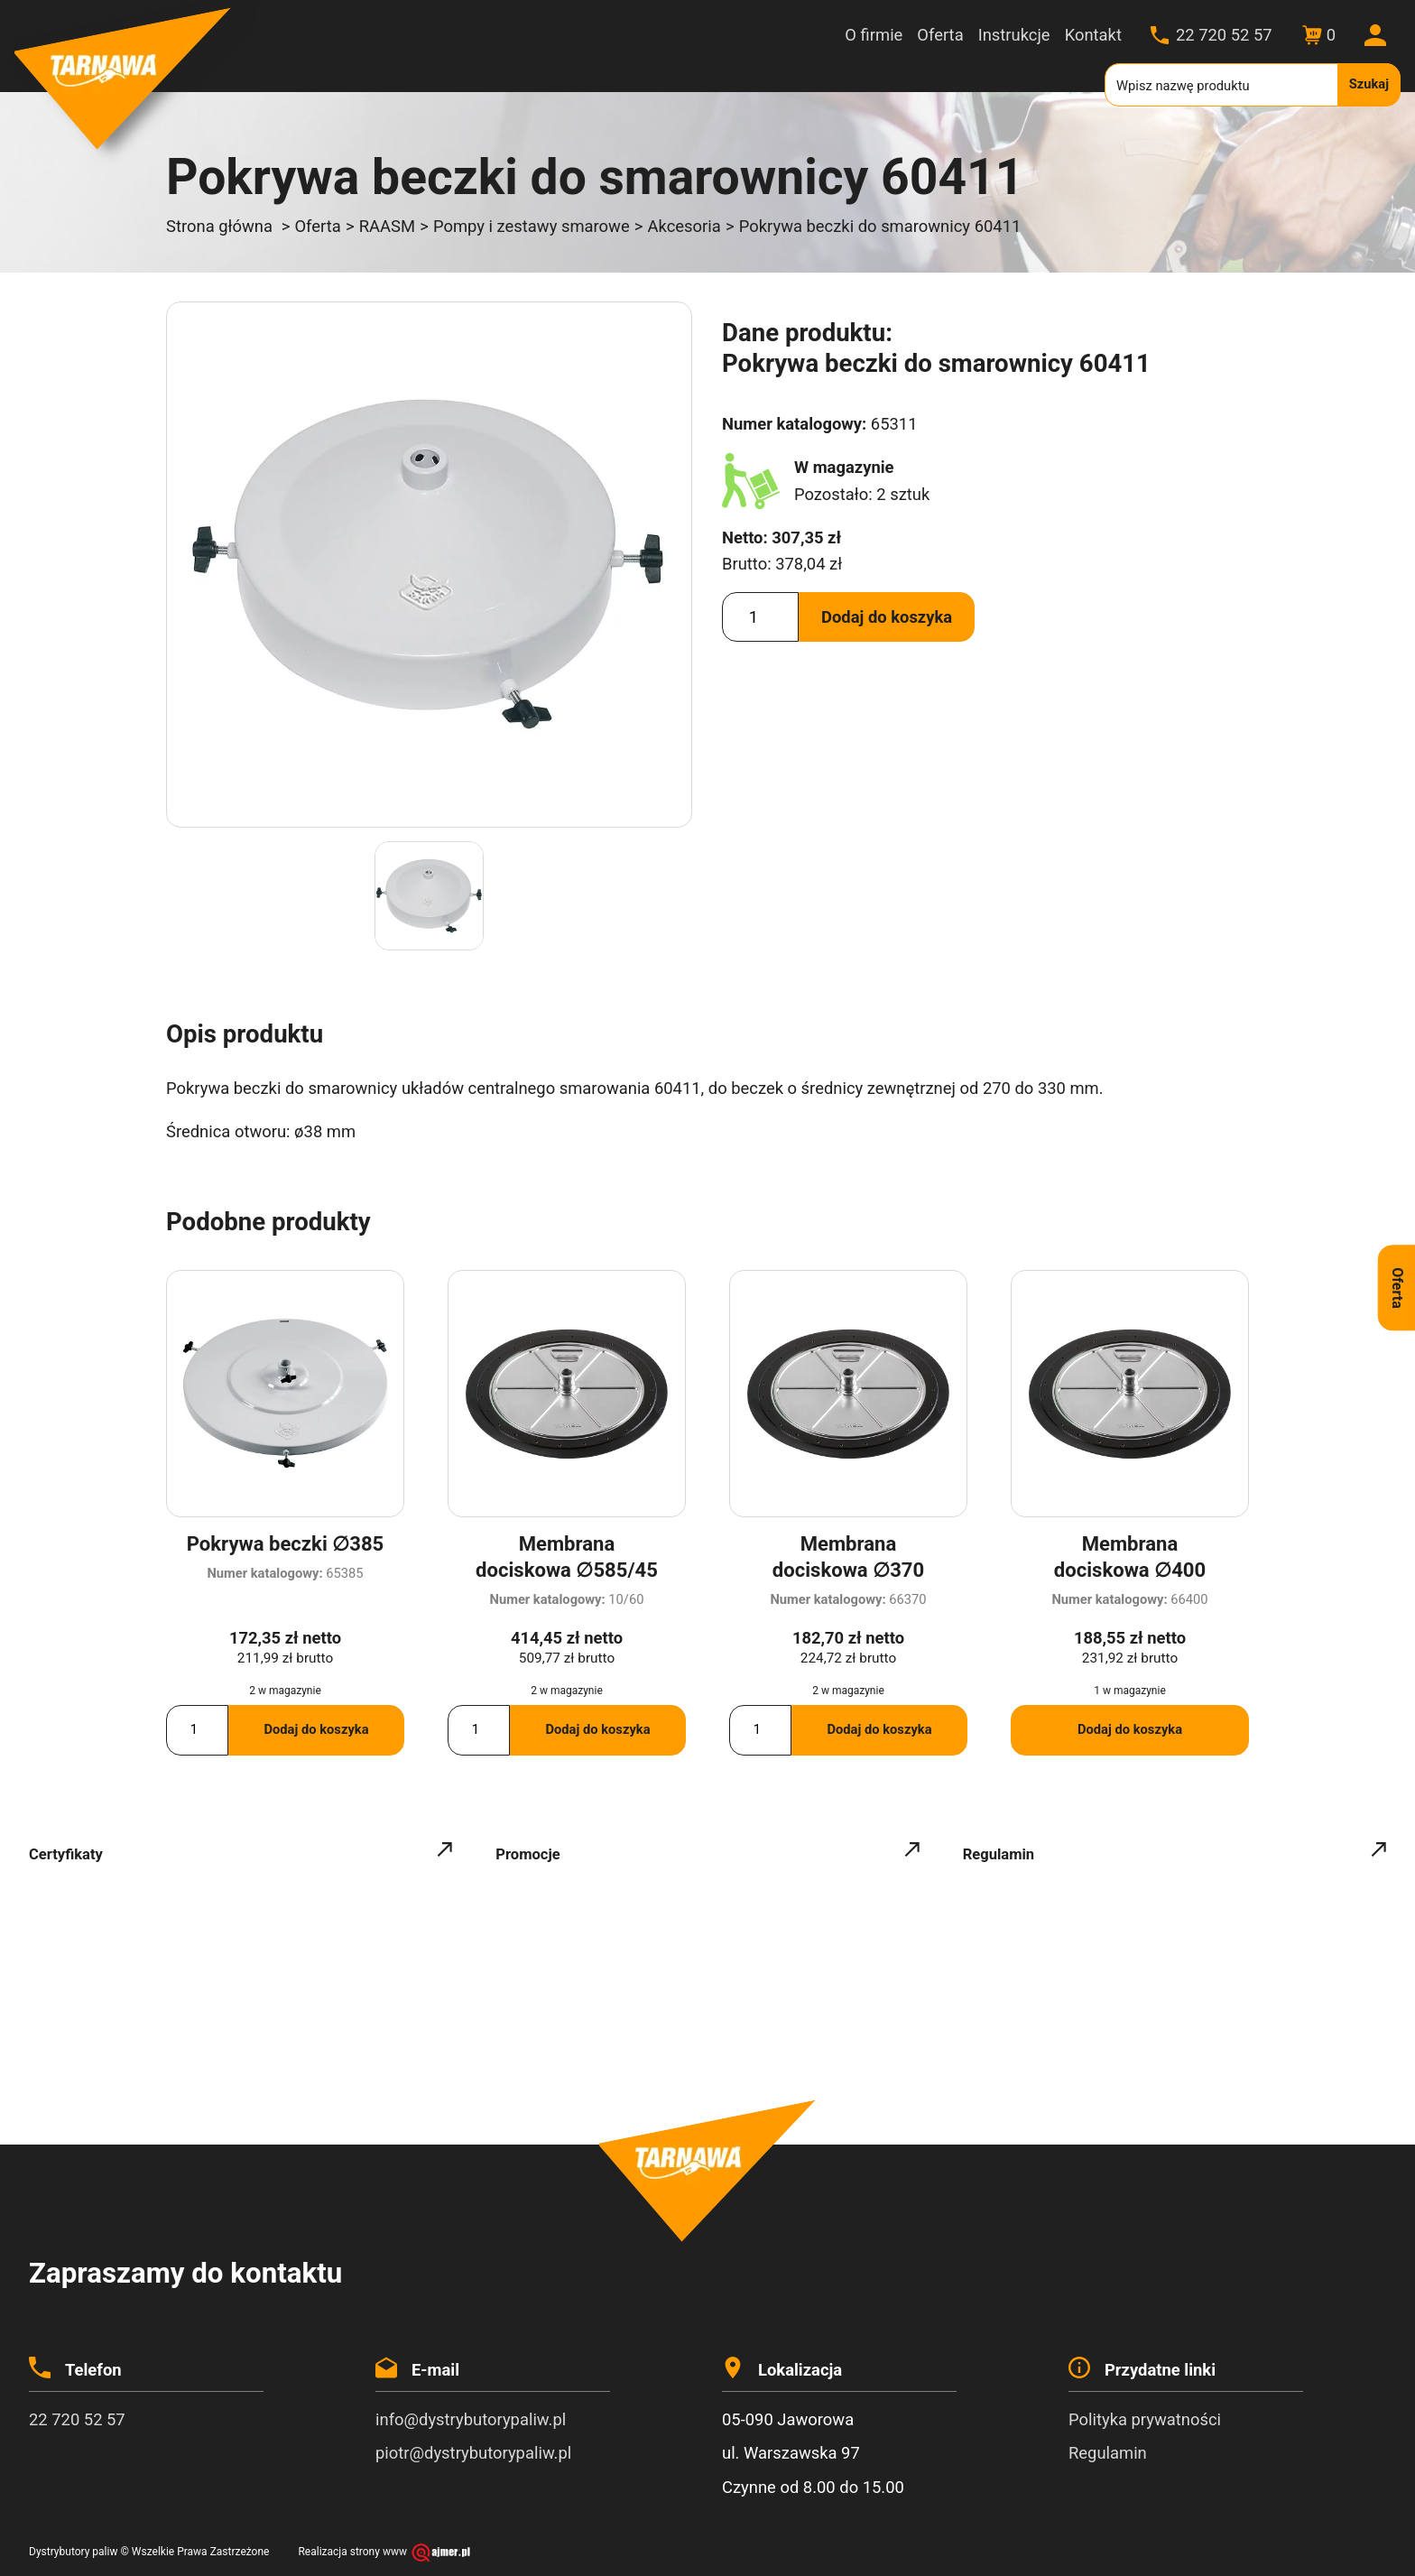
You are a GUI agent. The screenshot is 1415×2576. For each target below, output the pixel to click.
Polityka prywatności (1144, 2419)
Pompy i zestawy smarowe (531, 226)
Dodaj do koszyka (886, 616)
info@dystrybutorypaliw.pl (470, 2419)
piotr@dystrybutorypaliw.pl (473, 2452)
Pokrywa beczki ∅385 (285, 1544)
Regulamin (1107, 2452)
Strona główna (219, 226)
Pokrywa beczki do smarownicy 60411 (880, 226)
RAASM (387, 226)
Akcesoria (684, 226)
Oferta (940, 34)
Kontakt (1093, 34)
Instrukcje (1014, 34)
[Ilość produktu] (760, 617)
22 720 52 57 (1224, 34)
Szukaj (1369, 84)
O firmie (873, 34)
